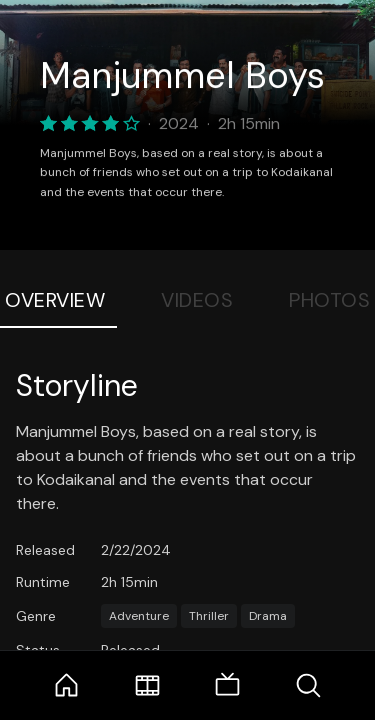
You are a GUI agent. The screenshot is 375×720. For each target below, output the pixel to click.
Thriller (209, 616)
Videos (197, 300)
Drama (268, 616)
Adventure (139, 616)
